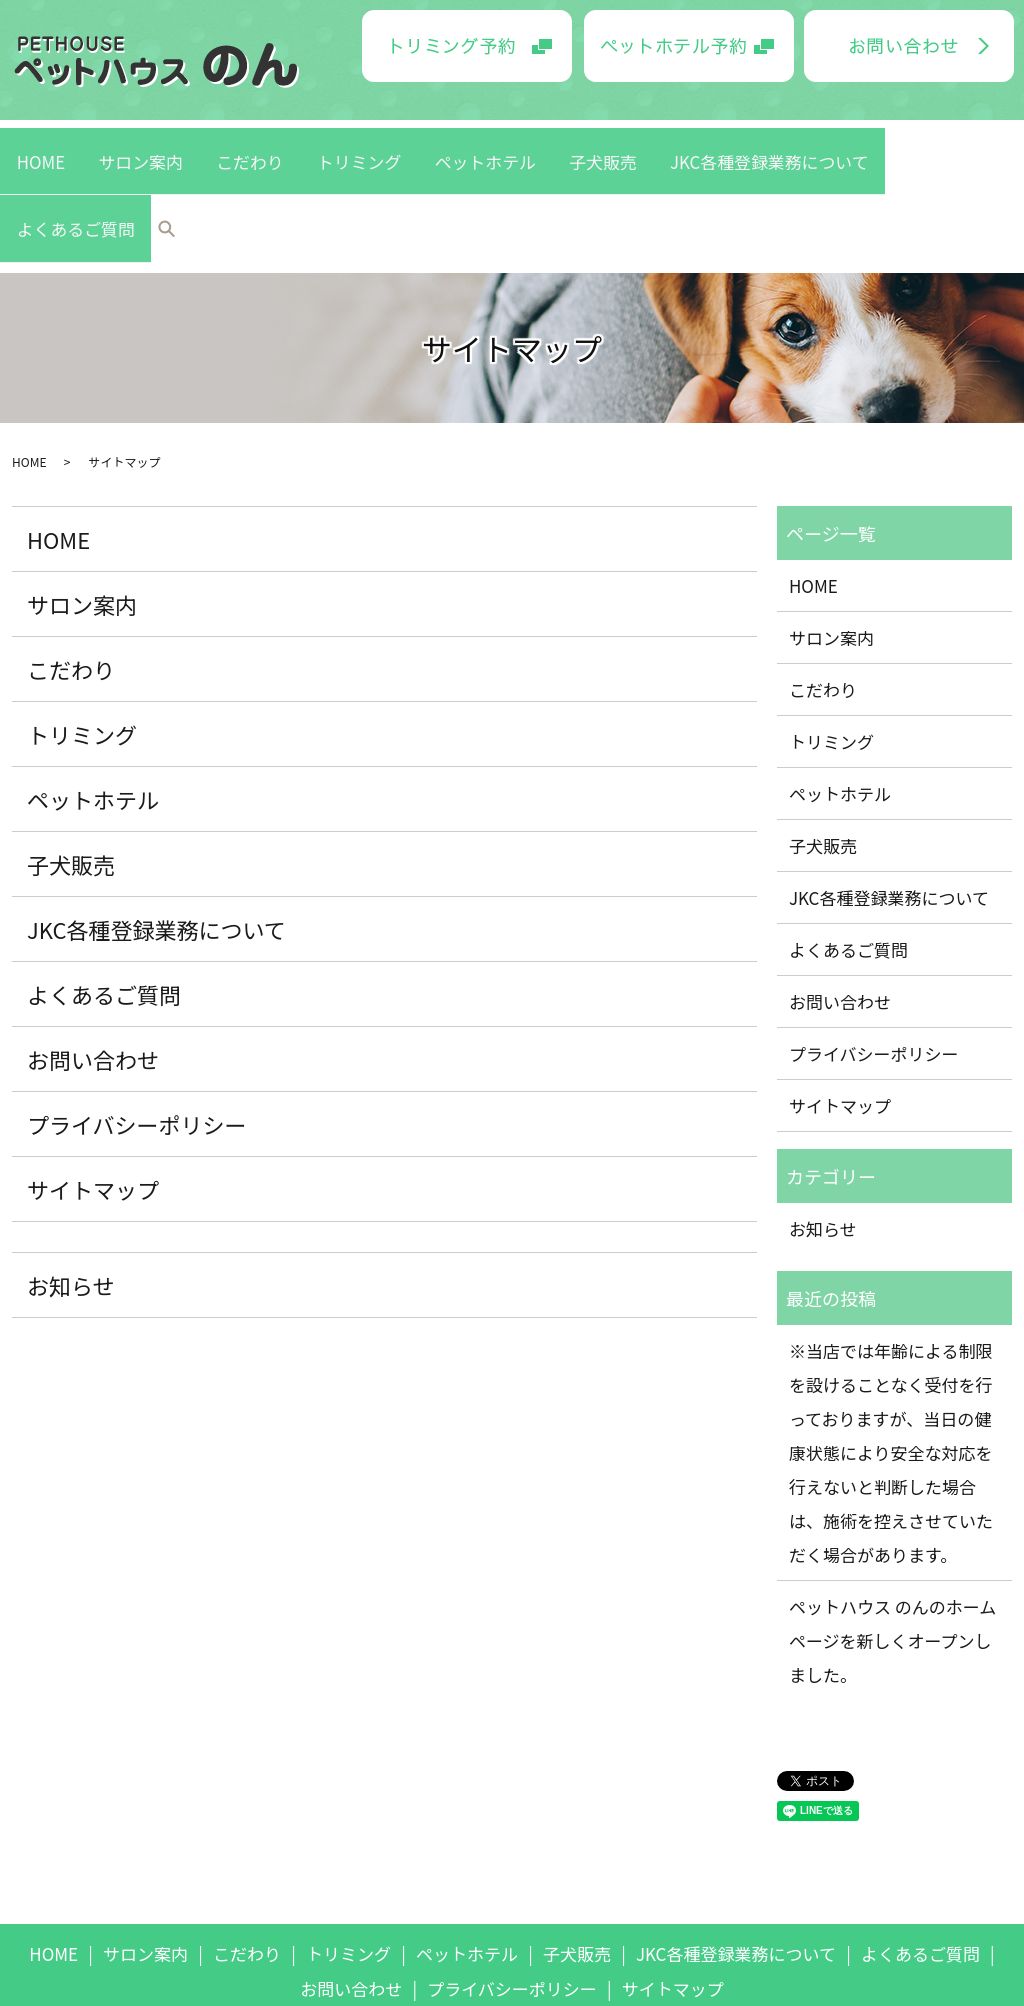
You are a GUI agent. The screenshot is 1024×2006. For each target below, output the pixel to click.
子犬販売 (551, 143)
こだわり (291, 143)
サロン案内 (211, 143)
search (899, 144)
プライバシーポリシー (137, 1021)
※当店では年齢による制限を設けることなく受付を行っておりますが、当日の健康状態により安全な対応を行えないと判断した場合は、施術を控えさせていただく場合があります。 (891, 1349)
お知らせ (71, 1182)
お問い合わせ (93, 956)
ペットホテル (464, 143)
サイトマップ (93, 1086)
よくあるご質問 (826, 143)
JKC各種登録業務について (678, 143)
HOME (139, 143)
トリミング (370, 143)
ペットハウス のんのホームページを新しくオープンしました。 (892, 1537)
